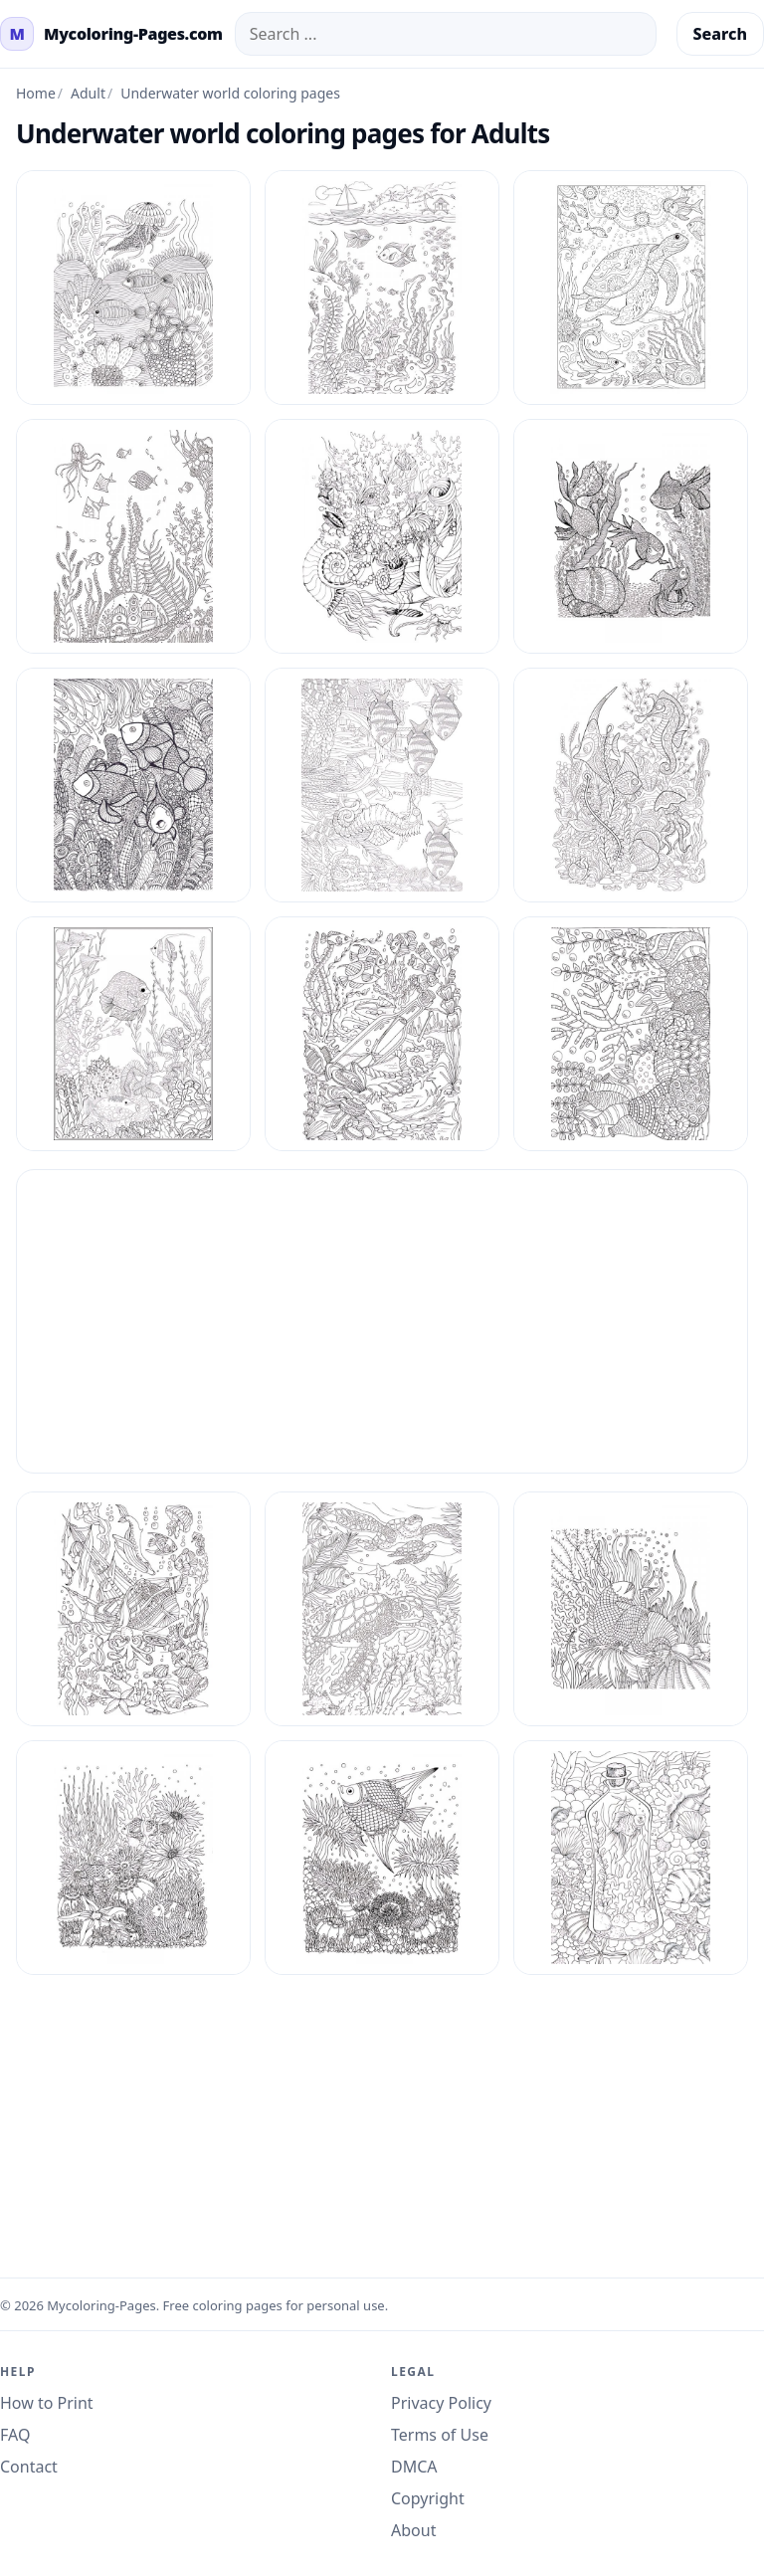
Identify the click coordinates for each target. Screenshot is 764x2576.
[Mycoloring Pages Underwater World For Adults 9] (630, 1857)
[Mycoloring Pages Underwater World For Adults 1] (133, 287)
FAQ (15, 2435)
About (413, 2530)
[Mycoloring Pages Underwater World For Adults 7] (133, 1857)
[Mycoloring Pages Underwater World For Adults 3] (630, 1033)
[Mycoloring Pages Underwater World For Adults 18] (133, 1033)
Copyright (428, 2498)
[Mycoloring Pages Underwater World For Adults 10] (382, 287)
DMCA (414, 2466)
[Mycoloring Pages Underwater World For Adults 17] (630, 785)
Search (720, 34)
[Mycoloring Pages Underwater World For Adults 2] (382, 1033)
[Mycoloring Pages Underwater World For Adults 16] (382, 785)
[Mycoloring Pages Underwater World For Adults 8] (382, 1857)
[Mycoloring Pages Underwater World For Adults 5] (382, 1608)
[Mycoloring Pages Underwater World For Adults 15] (133, 785)
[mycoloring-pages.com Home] (111, 34)
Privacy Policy (441, 2403)
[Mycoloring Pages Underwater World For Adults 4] (133, 1608)
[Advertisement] (382, 1321)
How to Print (47, 2403)
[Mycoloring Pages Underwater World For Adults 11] (630, 287)
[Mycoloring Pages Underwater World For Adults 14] (630, 536)
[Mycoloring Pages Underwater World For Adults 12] (133, 536)
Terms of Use (439, 2435)
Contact (29, 2466)
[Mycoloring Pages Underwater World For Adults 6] (630, 1608)
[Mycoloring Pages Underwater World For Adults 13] (382, 536)
